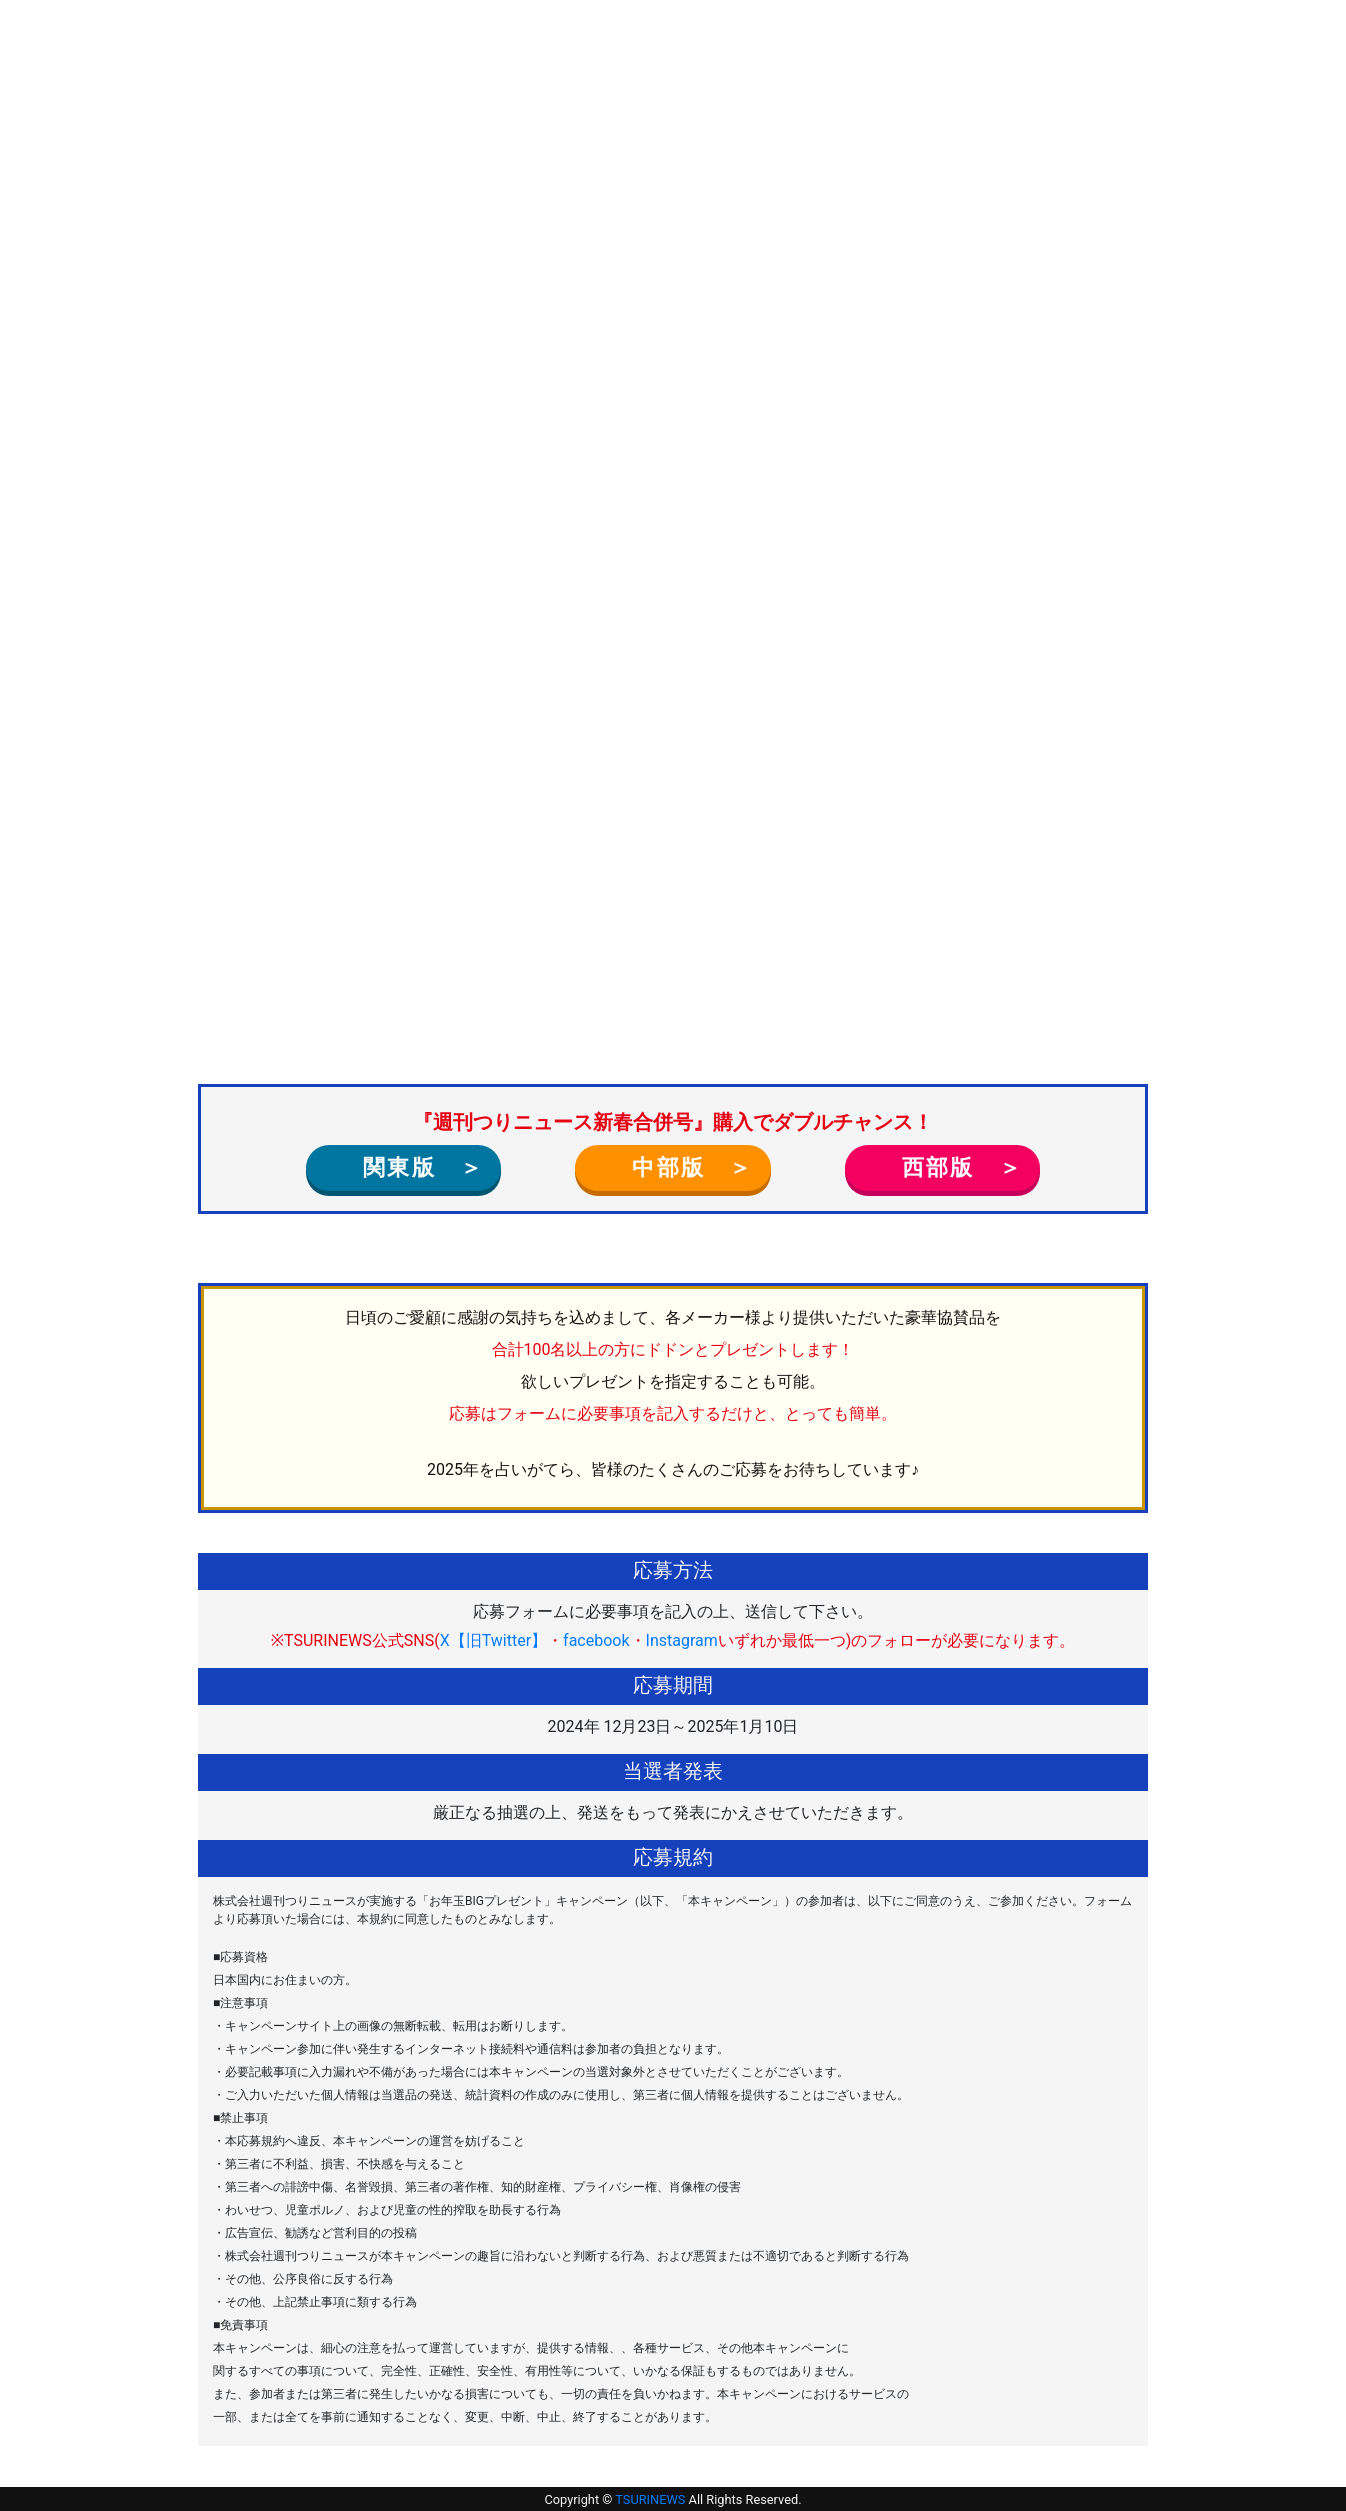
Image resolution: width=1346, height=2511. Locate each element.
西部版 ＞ (950, 1167)
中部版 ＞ (680, 1167)
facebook (596, 1640)
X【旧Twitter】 (493, 1640)
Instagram (682, 1640)
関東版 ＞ (411, 1167)
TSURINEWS (651, 2499)
